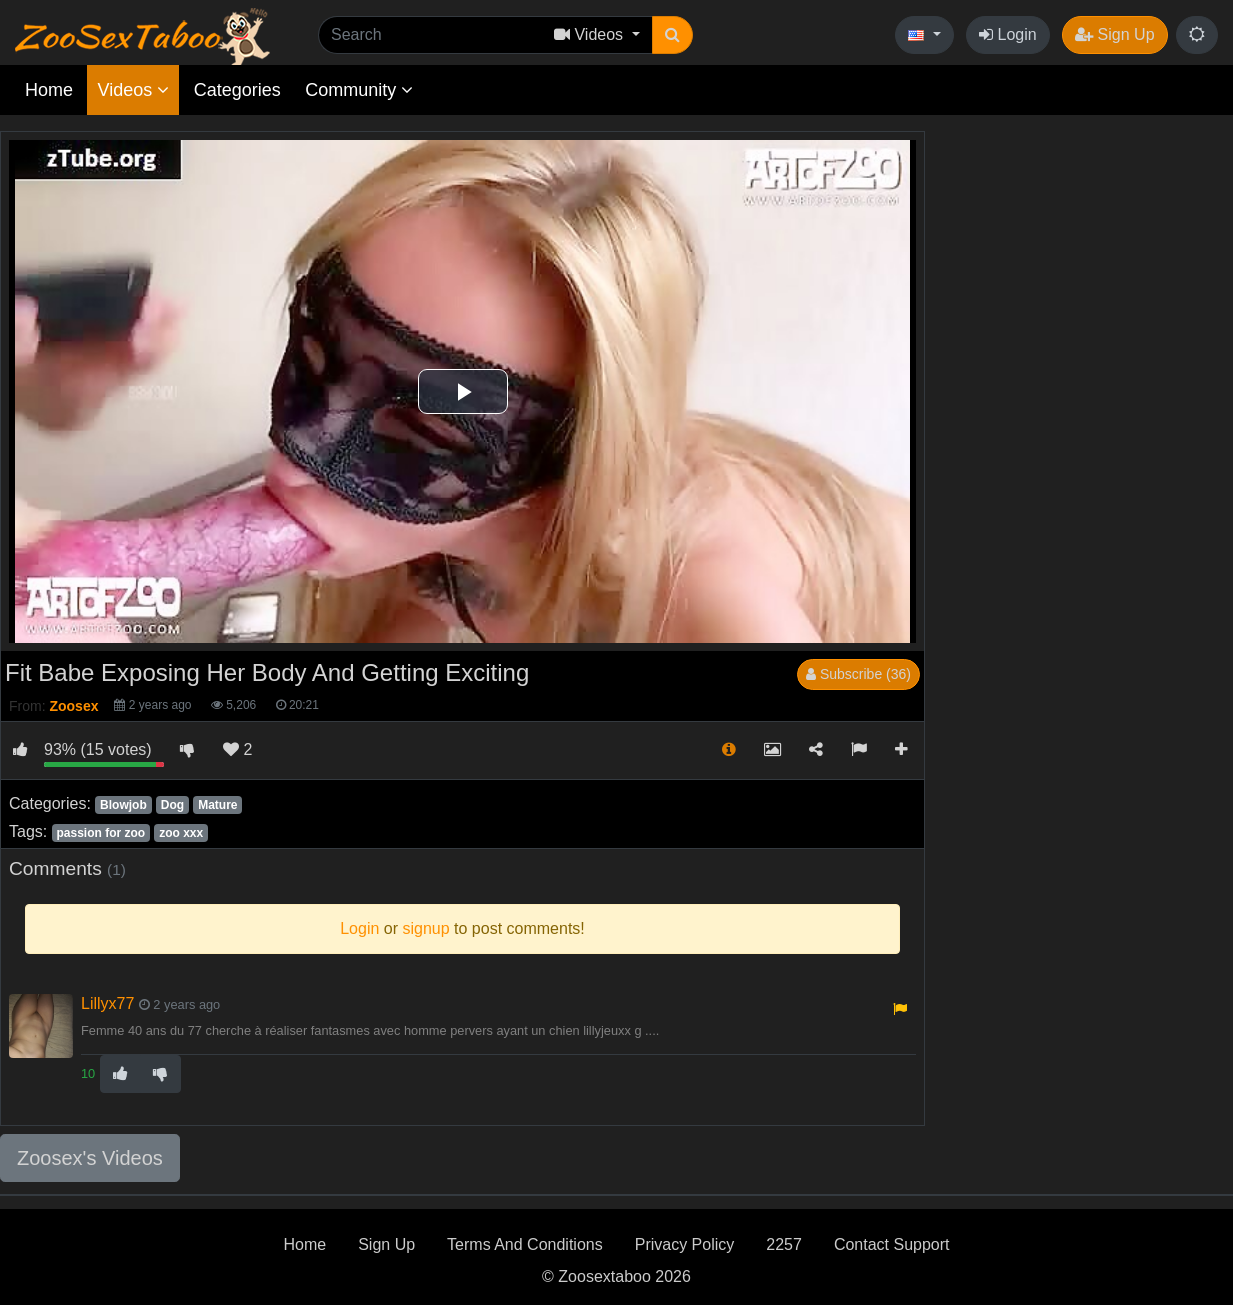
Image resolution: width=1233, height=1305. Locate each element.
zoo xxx (181, 833)
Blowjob (123, 805)
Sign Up (1114, 34)
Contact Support (892, 1244)
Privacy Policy (685, 1244)
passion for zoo (100, 833)
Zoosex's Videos (90, 1158)
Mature (217, 805)
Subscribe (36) (858, 674)
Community (359, 90)
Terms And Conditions (525, 1244)
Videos (133, 90)
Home (49, 90)
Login (1008, 34)
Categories (237, 90)
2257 (784, 1244)
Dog (172, 805)
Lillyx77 (107, 1003)
